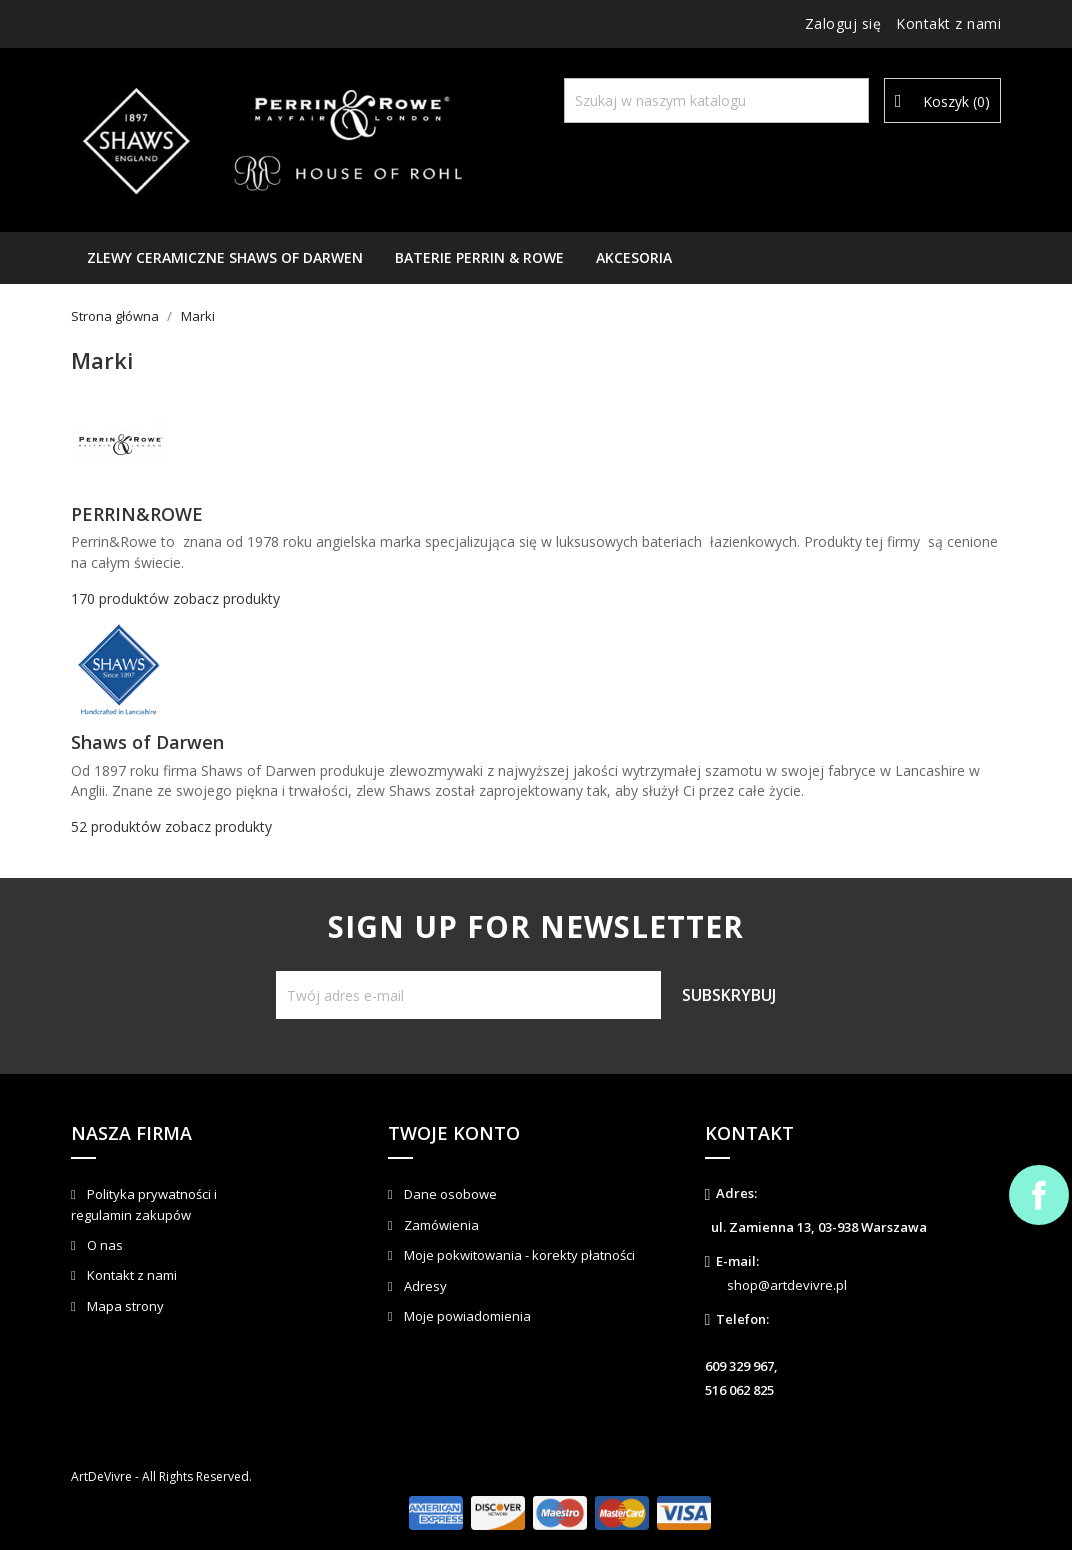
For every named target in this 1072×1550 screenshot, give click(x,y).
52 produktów (116, 826)
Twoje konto (454, 1133)
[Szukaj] (716, 100)
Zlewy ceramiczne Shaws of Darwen (225, 257)
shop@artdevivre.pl (787, 1285)
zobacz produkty (226, 598)
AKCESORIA (634, 257)
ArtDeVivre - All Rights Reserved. (161, 1476)
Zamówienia (440, 1225)
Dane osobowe (449, 1194)
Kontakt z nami (948, 23)
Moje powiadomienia (466, 1316)
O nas (103, 1245)
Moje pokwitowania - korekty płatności (518, 1255)
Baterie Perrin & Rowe (479, 257)
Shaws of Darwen (147, 742)
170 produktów (120, 598)
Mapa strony (124, 1306)
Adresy (424, 1286)
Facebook (1039, 1195)
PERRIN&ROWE (137, 514)
